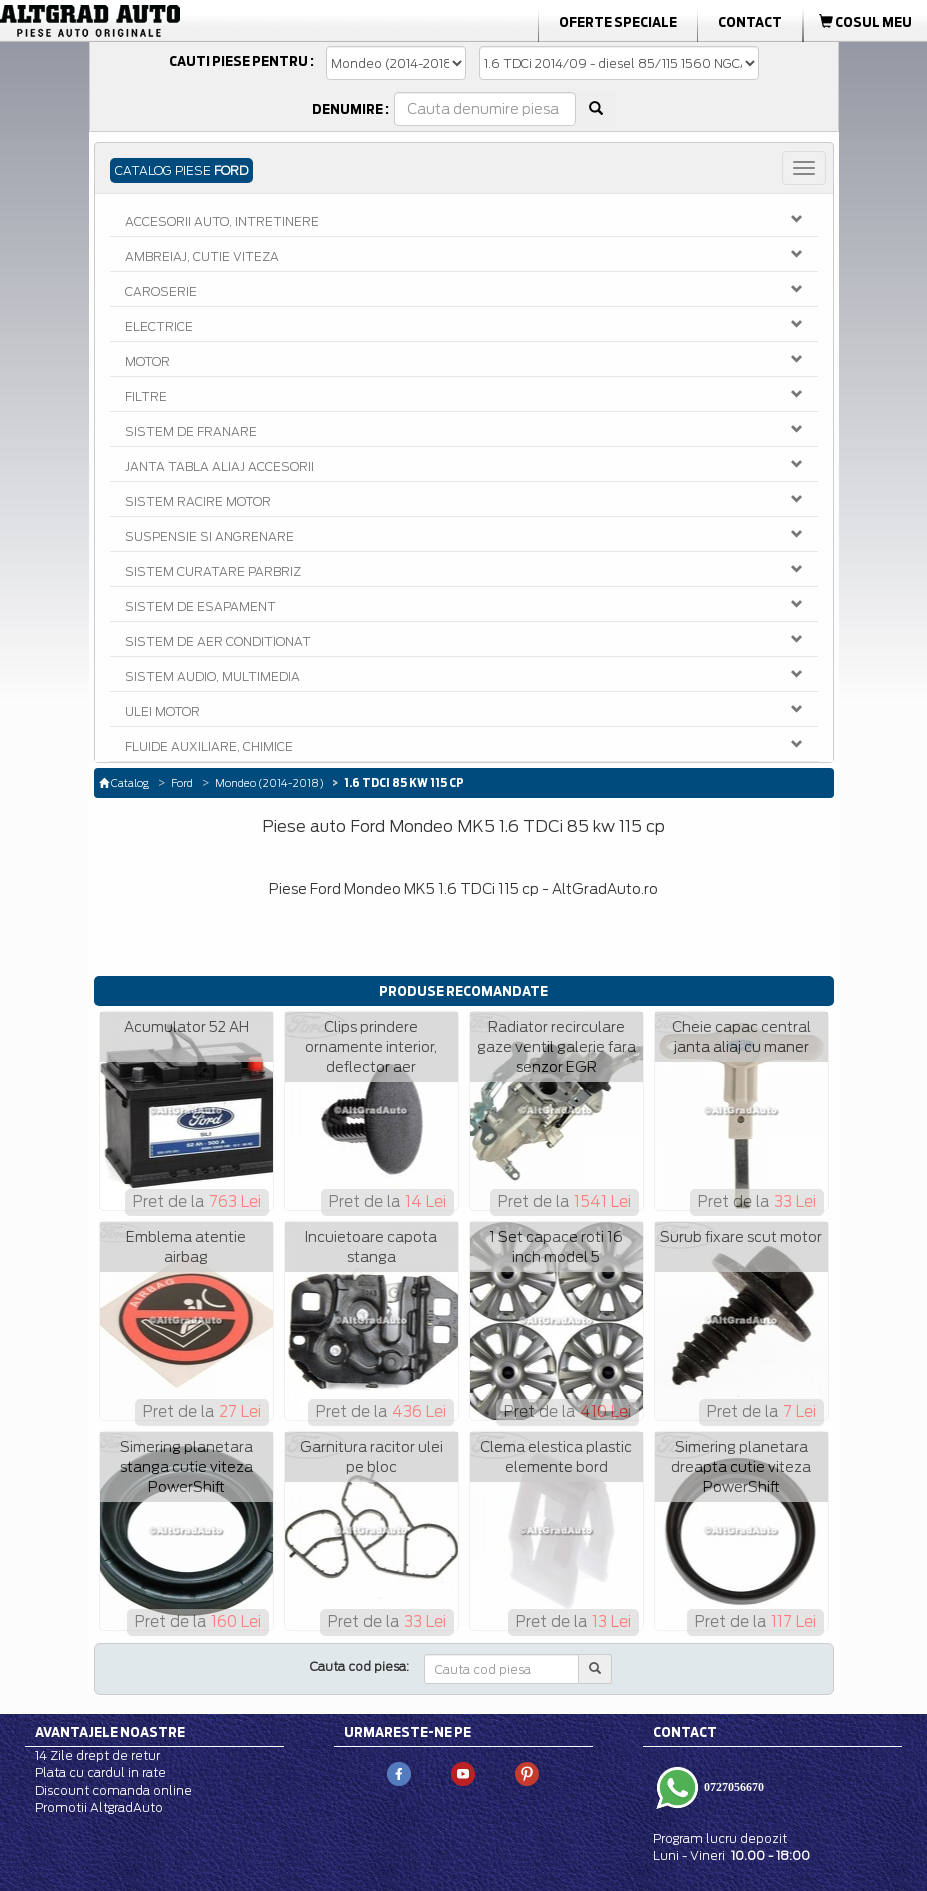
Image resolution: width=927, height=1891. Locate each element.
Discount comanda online (113, 1790)
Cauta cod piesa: (359, 1666)
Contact (750, 22)
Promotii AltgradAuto (99, 1807)
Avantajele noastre (110, 1732)
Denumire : (350, 109)
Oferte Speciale (618, 22)
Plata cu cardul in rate (100, 1772)
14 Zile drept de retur (97, 1755)
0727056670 (732, 1787)
